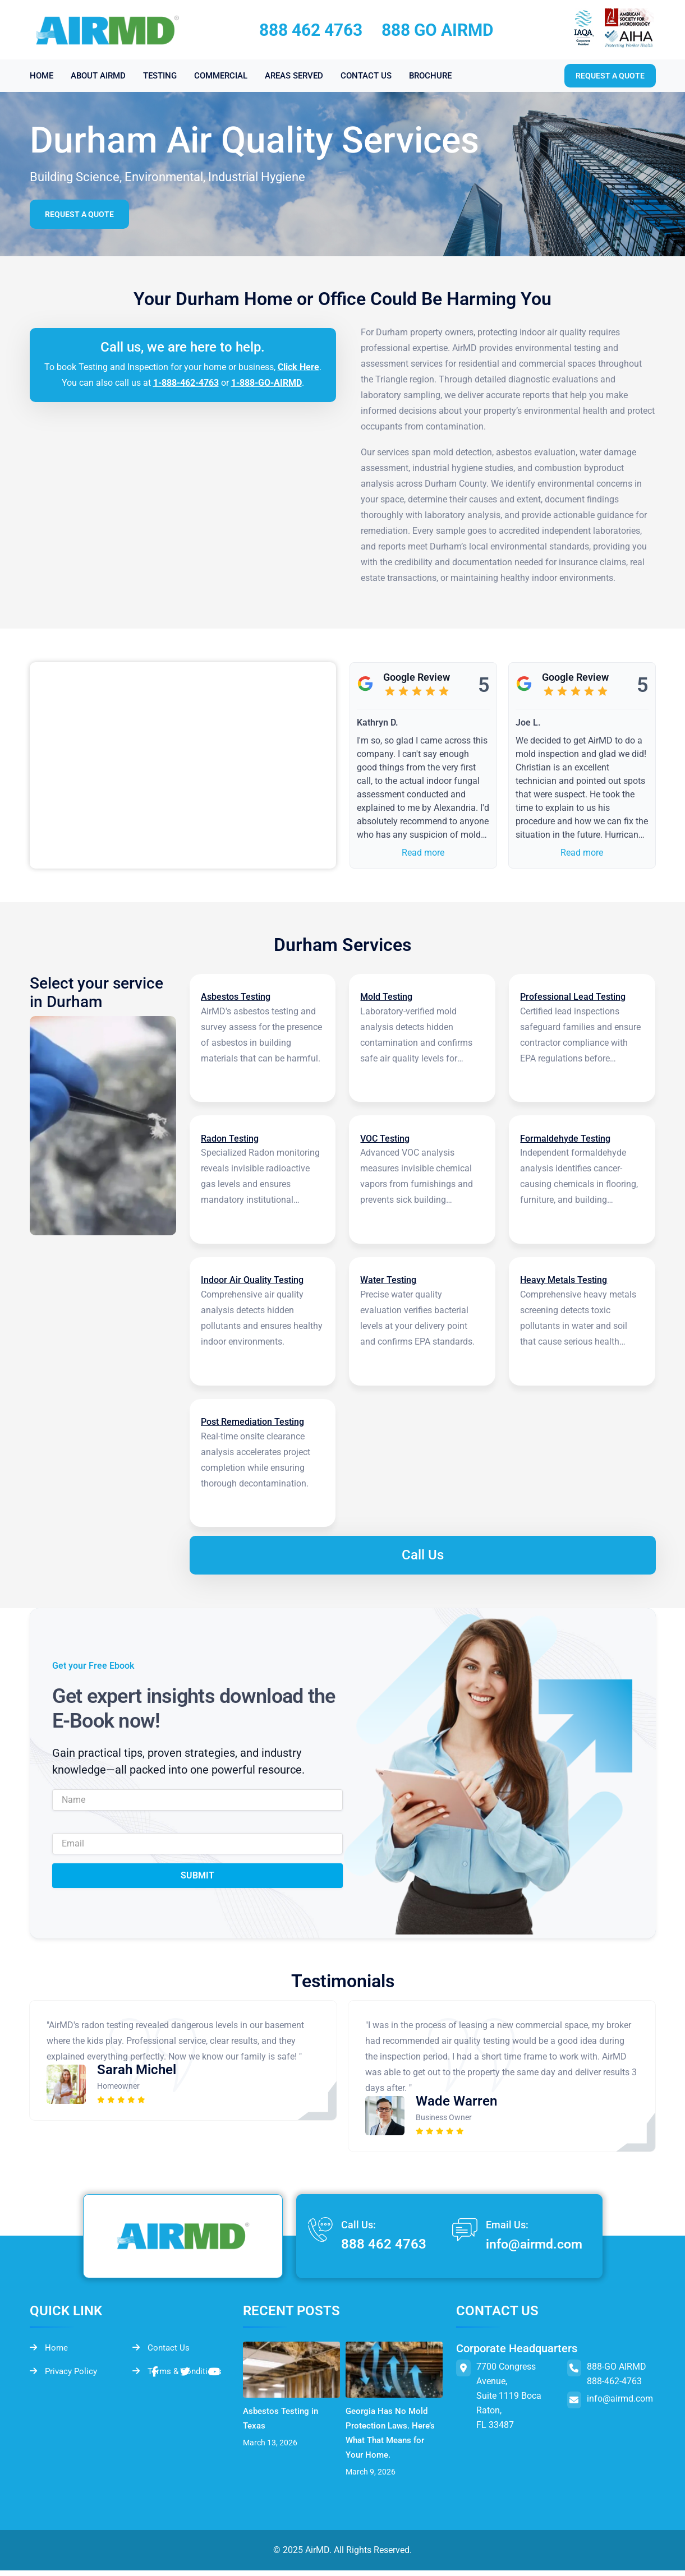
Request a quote (610, 75)
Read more (423, 852)
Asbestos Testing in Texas (282, 2423)
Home (49, 2353)
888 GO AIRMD (437, 30)
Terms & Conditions (179, 2378)
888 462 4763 (310, 30)
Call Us (423, 1560)
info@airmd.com (531, 2250)
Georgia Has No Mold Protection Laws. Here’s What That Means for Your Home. (393, 2438)
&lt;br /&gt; (183, 765)
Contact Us (161, 2353)
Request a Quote (81, 214)
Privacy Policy (65, 2378)
